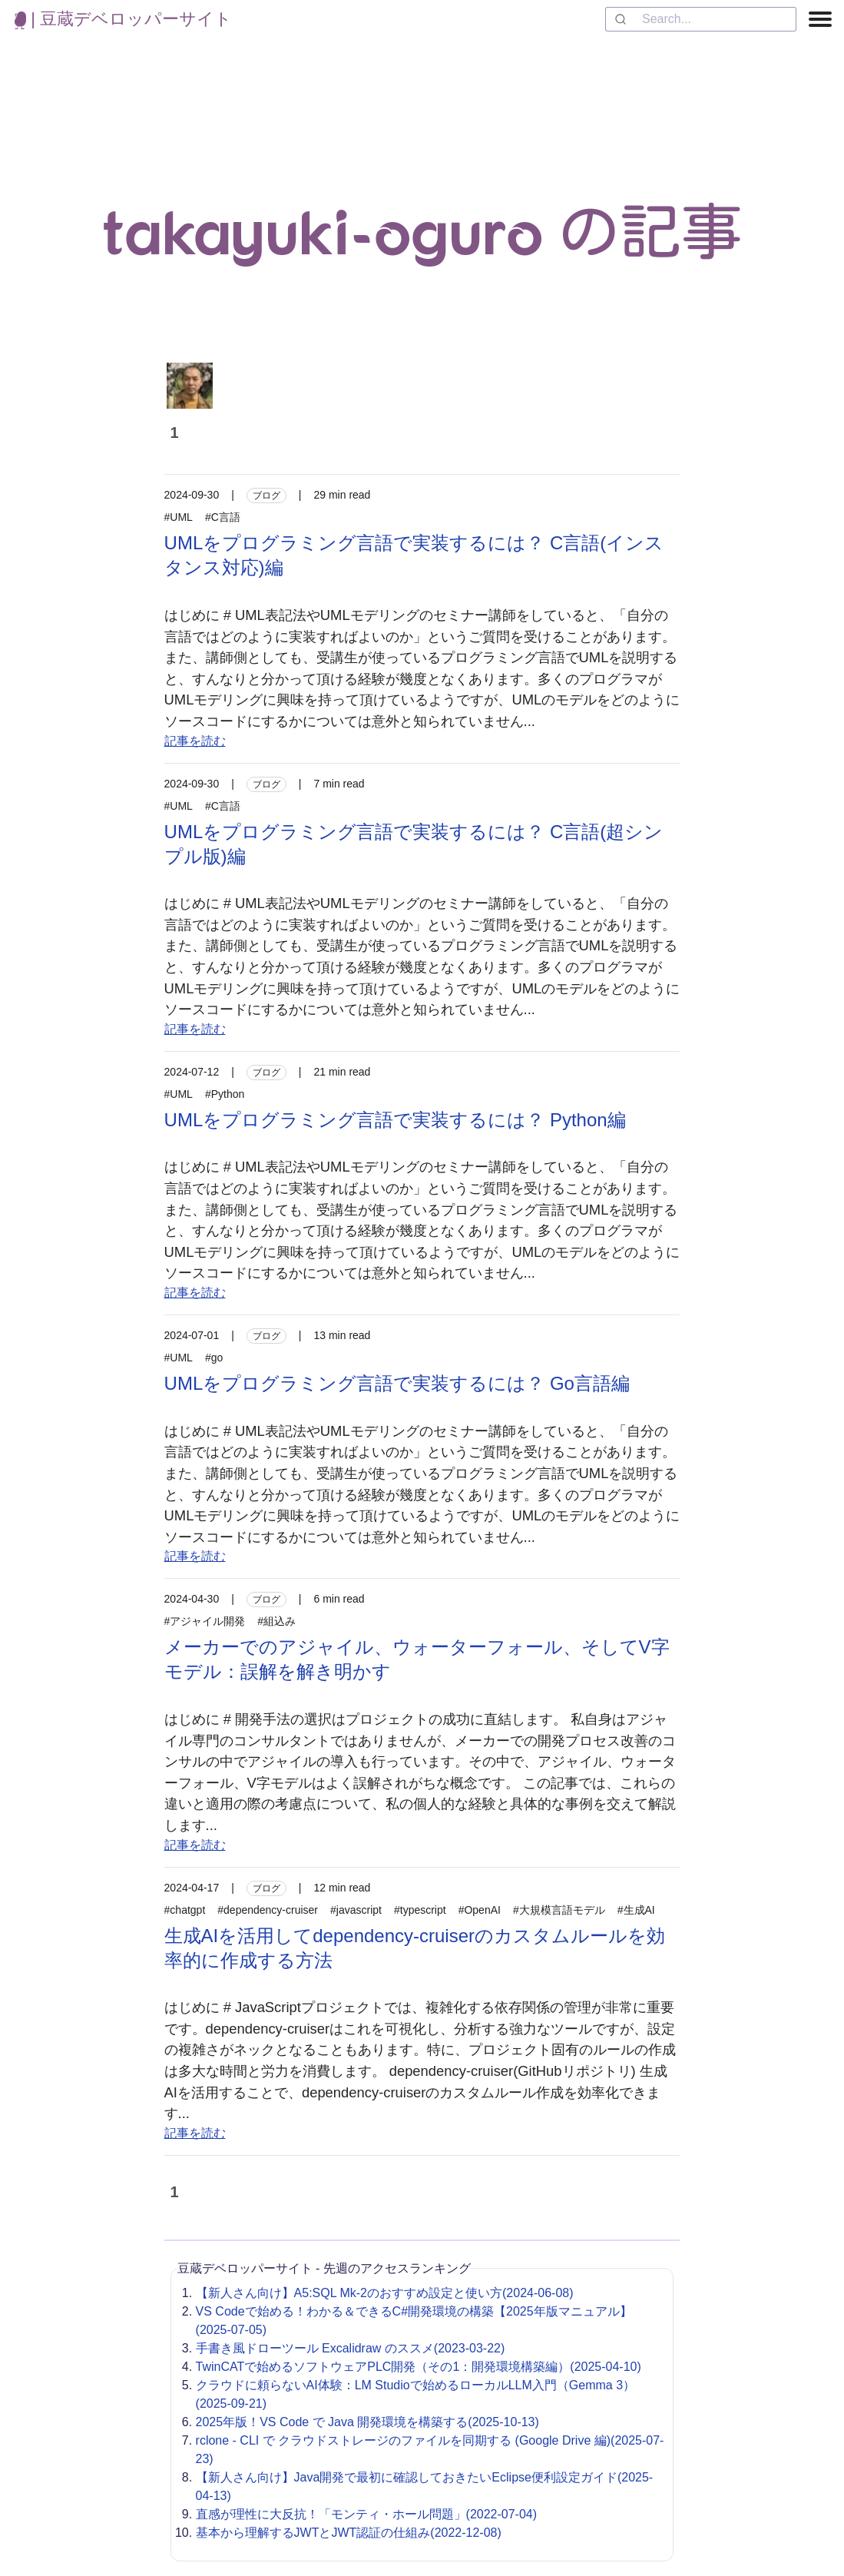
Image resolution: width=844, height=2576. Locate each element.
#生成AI (636, 1910)
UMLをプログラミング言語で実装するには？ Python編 (395, 1119)
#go (214, 1357)
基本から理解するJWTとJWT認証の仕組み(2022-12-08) (348, 2532)
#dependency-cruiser (267, 1910)
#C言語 (222, 517)
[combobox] (700, 19)
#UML (178, 517)
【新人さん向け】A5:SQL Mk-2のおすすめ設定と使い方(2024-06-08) (385, 2292)
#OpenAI (479, 1910)
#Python (224, 1094)
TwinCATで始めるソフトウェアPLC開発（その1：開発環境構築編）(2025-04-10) (418, 2366)
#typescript (420, 1910)
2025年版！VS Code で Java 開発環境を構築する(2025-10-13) (367, 2421)
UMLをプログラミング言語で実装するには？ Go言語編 (397, 1383)
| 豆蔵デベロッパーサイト (123, 18)
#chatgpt (185, 1910)
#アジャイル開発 (205, 1621)
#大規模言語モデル (559, 1910)
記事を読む (195, 741)
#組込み (276, 1621)
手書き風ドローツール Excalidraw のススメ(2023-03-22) (350, 2348)
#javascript (356, 1910)
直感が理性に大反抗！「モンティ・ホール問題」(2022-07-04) (367, 2514)
